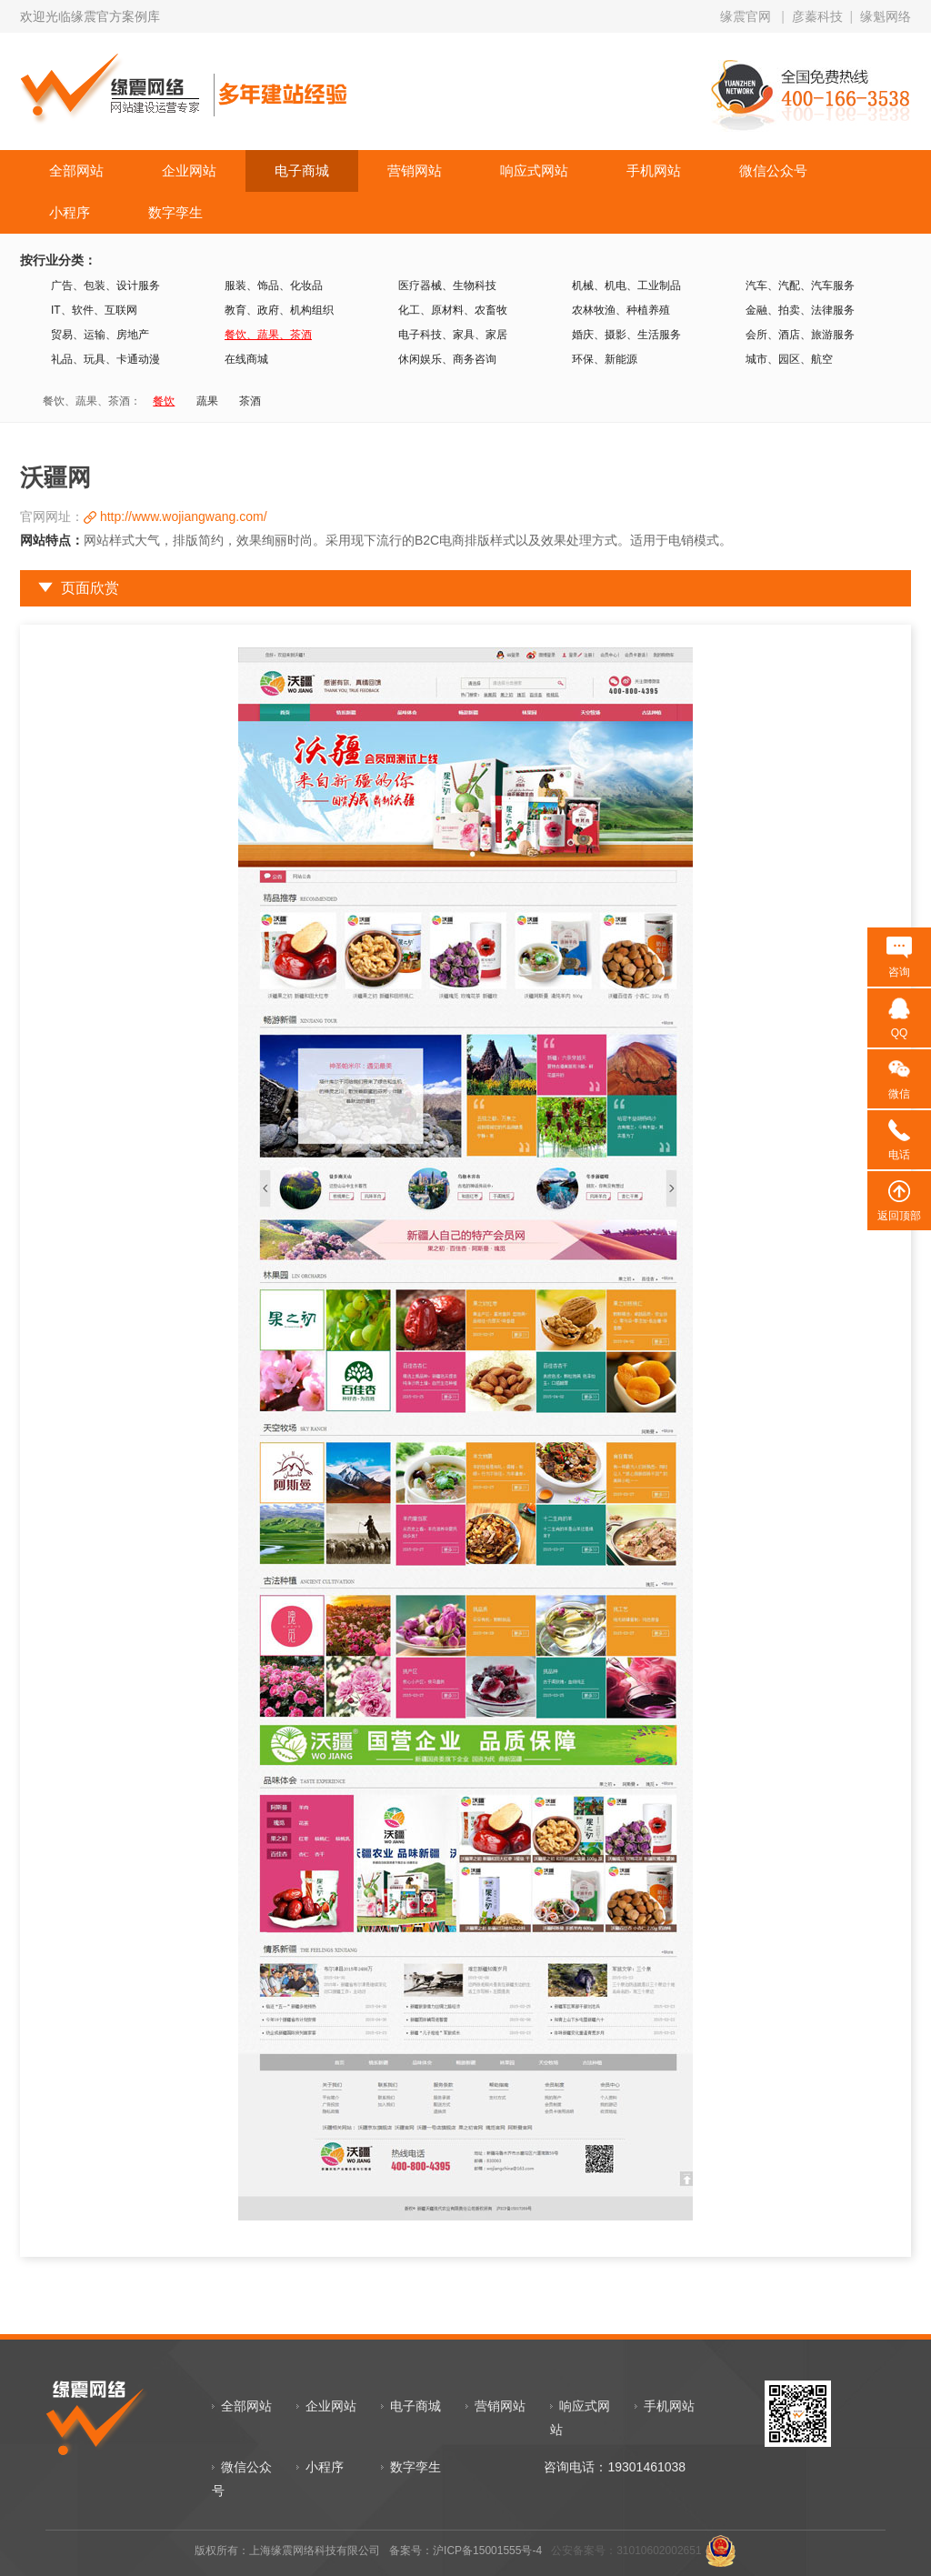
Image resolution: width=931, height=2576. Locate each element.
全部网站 (76, 170)
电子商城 (302, 170)
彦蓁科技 (817, 16)
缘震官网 (745, 16)
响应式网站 (534, 170)
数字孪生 (175, 212)
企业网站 (189, 170)
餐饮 (164, 401)
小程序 (69, 212)
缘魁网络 (885, 16)
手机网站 (653, 170)
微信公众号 (773, 170)
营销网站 (414, 170)
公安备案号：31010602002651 (626, 2550)
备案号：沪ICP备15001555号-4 (465, 2550)
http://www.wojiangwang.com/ (183, 516)
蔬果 (207, 401)
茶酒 (250, 401)
